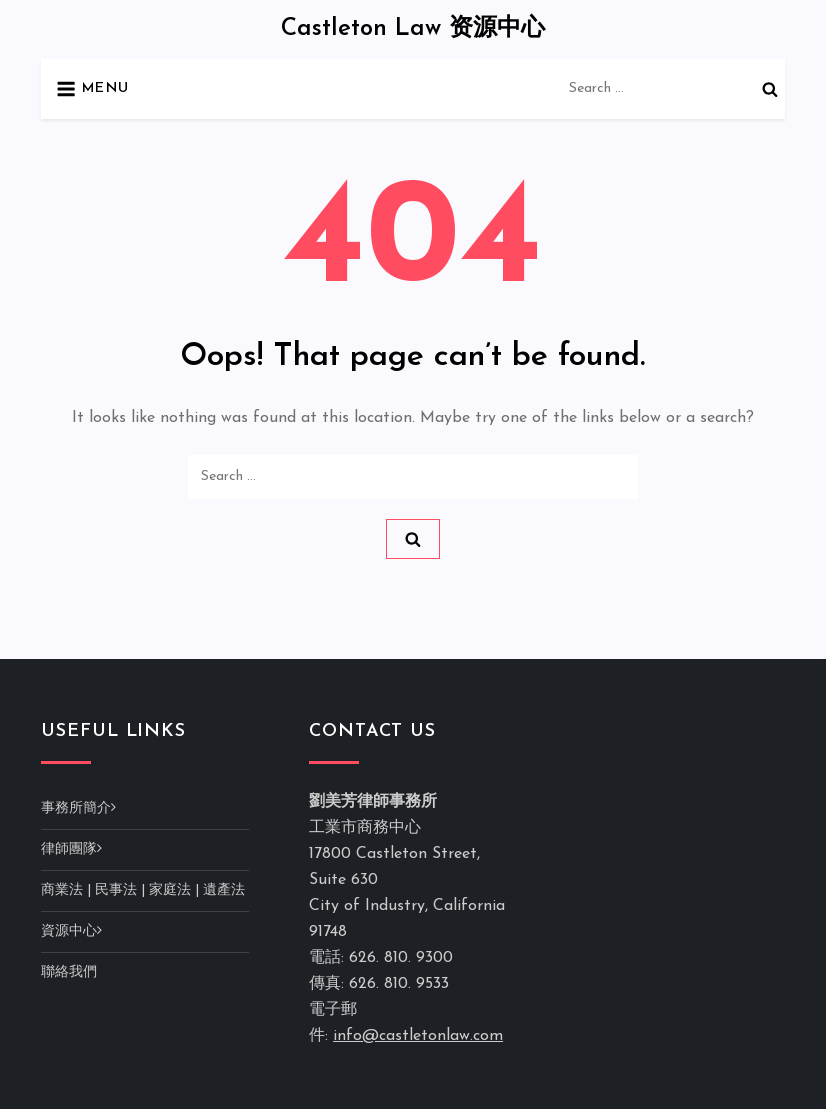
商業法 (62, 890)
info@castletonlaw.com (418, 1036)
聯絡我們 (69, 972)
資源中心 (69, 931)
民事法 (116, 890)
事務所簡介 (76, 808)
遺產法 (224, 890)
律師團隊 (69, 849)
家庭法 (170, 890)
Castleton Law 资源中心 (413, 29)
